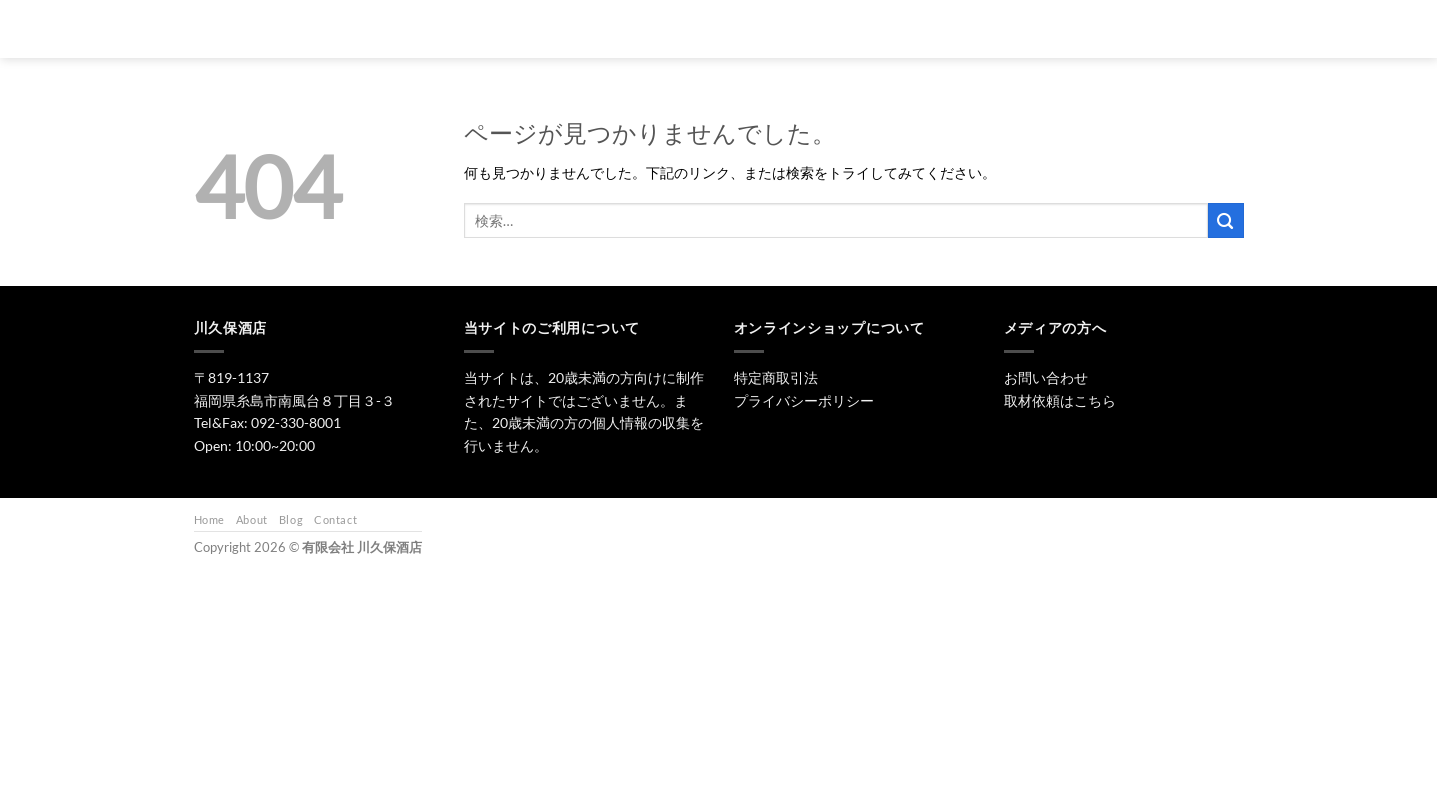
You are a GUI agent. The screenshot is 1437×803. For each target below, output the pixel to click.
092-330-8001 (296, 422)
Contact (335, 519)
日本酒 (749, 28)
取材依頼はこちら (1060, 400)
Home (209, 519)
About (252, 519)
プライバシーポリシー (804, 400)
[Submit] (1226, 220)
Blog (291, 519)
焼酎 (819, 28)
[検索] (618, 29)
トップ (674, 28)
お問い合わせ (1042, 28)
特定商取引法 (776, 377)
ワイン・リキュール (919, 28)
